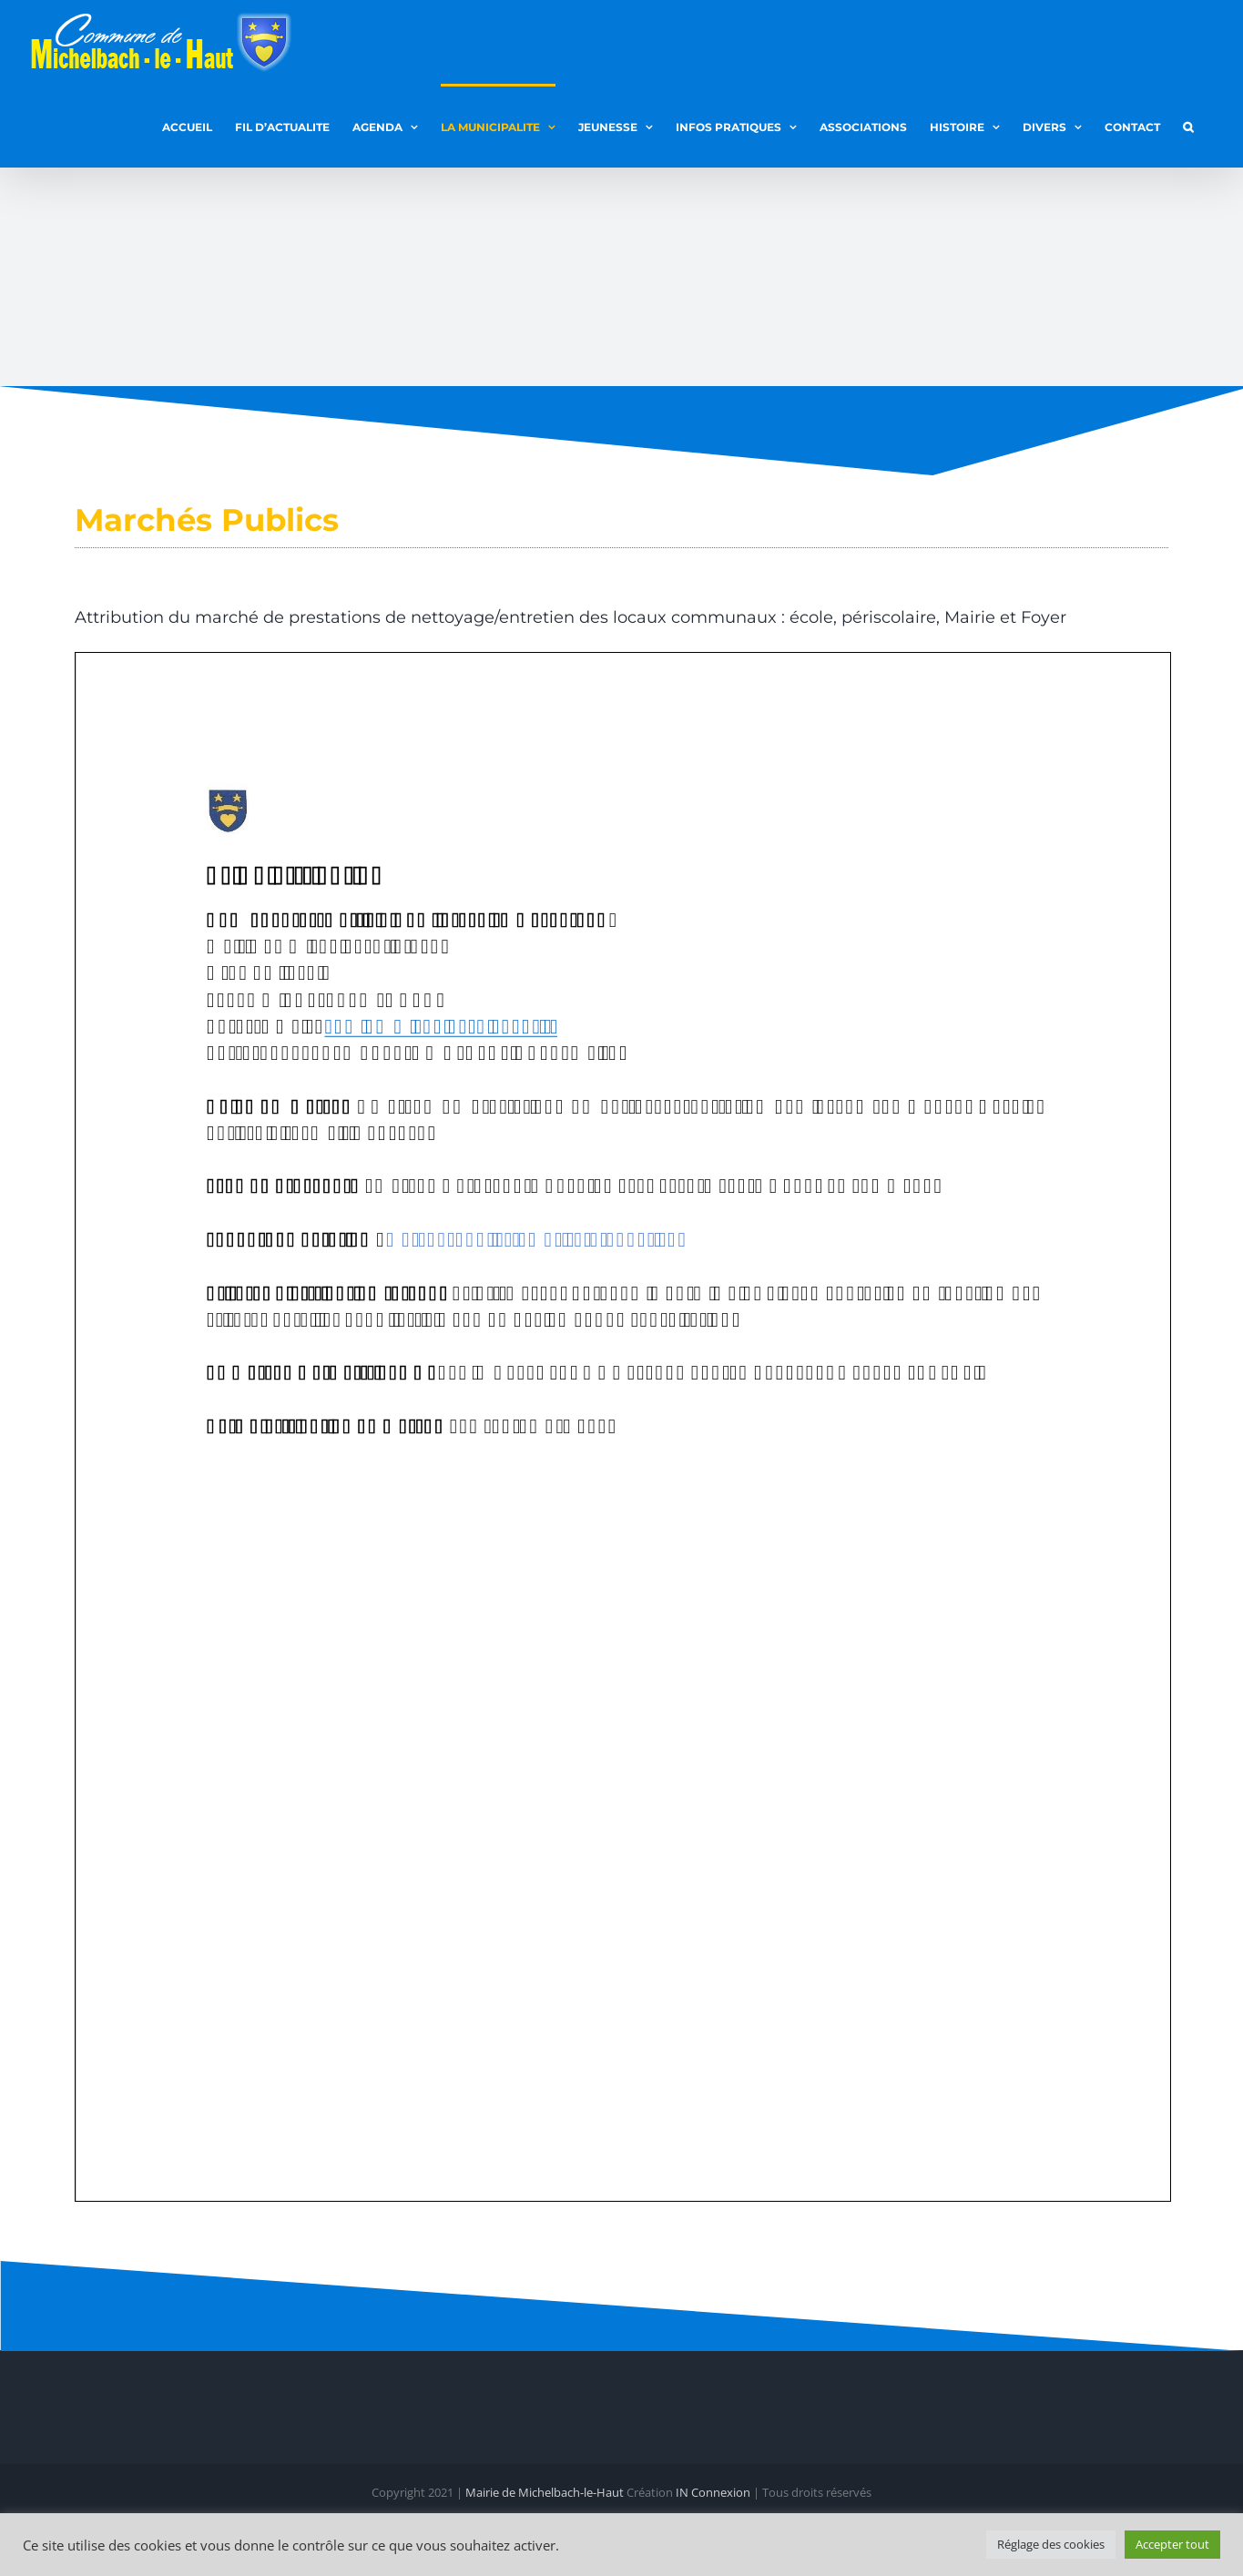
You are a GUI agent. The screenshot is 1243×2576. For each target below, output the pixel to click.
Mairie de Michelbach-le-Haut (544, 2490)
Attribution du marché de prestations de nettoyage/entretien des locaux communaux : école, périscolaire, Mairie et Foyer (570, 617)
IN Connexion (713, 2490)
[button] (1188, 126)
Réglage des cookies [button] (1051, 2544)
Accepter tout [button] (1172, 2544)
